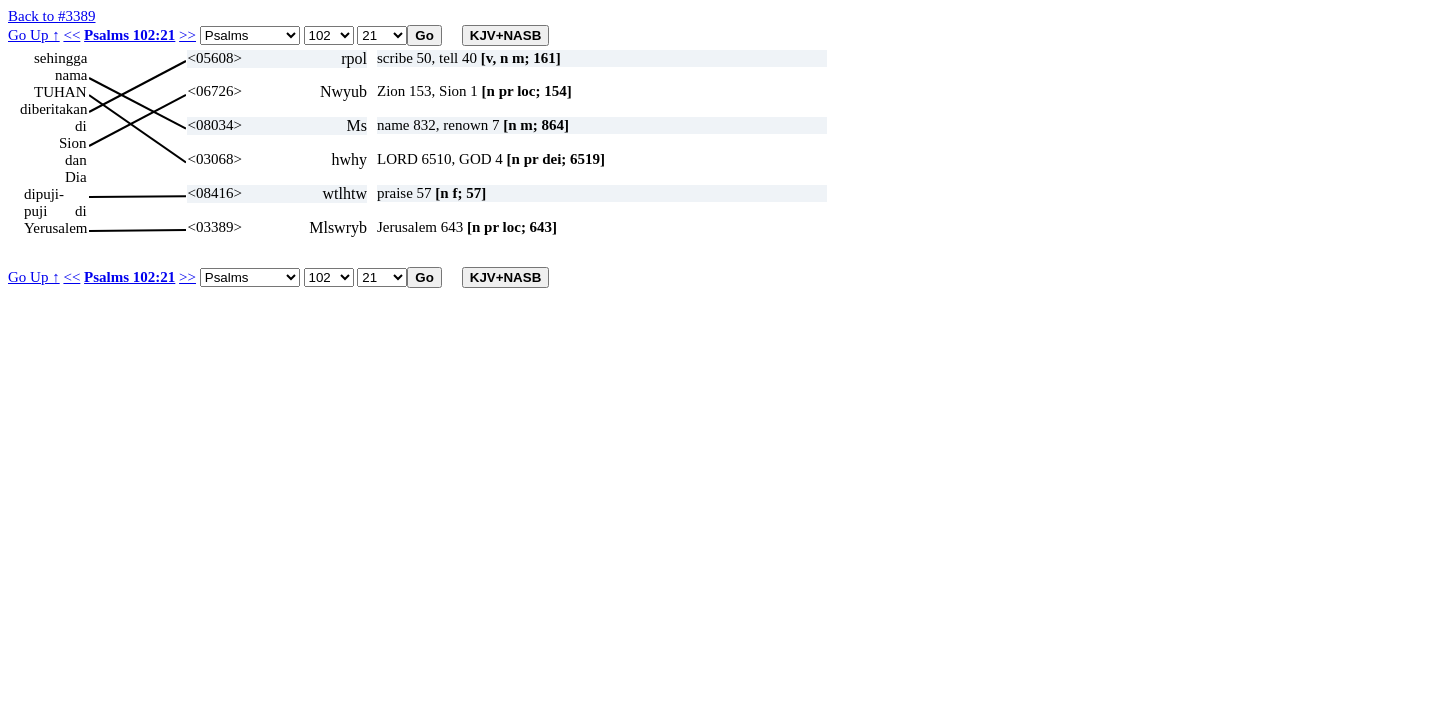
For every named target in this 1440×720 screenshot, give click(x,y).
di (81, 126)
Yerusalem (55, 228)
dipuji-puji (44, 194)
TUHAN (60, 92)
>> (187, 35)
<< (71, 35)
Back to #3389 (52, 16)
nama (71, 75)
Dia (76, 177)
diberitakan (53, 109)
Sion (73, 143)
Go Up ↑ (34, 35)
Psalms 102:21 (129, 35)
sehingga (60, 58)
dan (76, 160)
